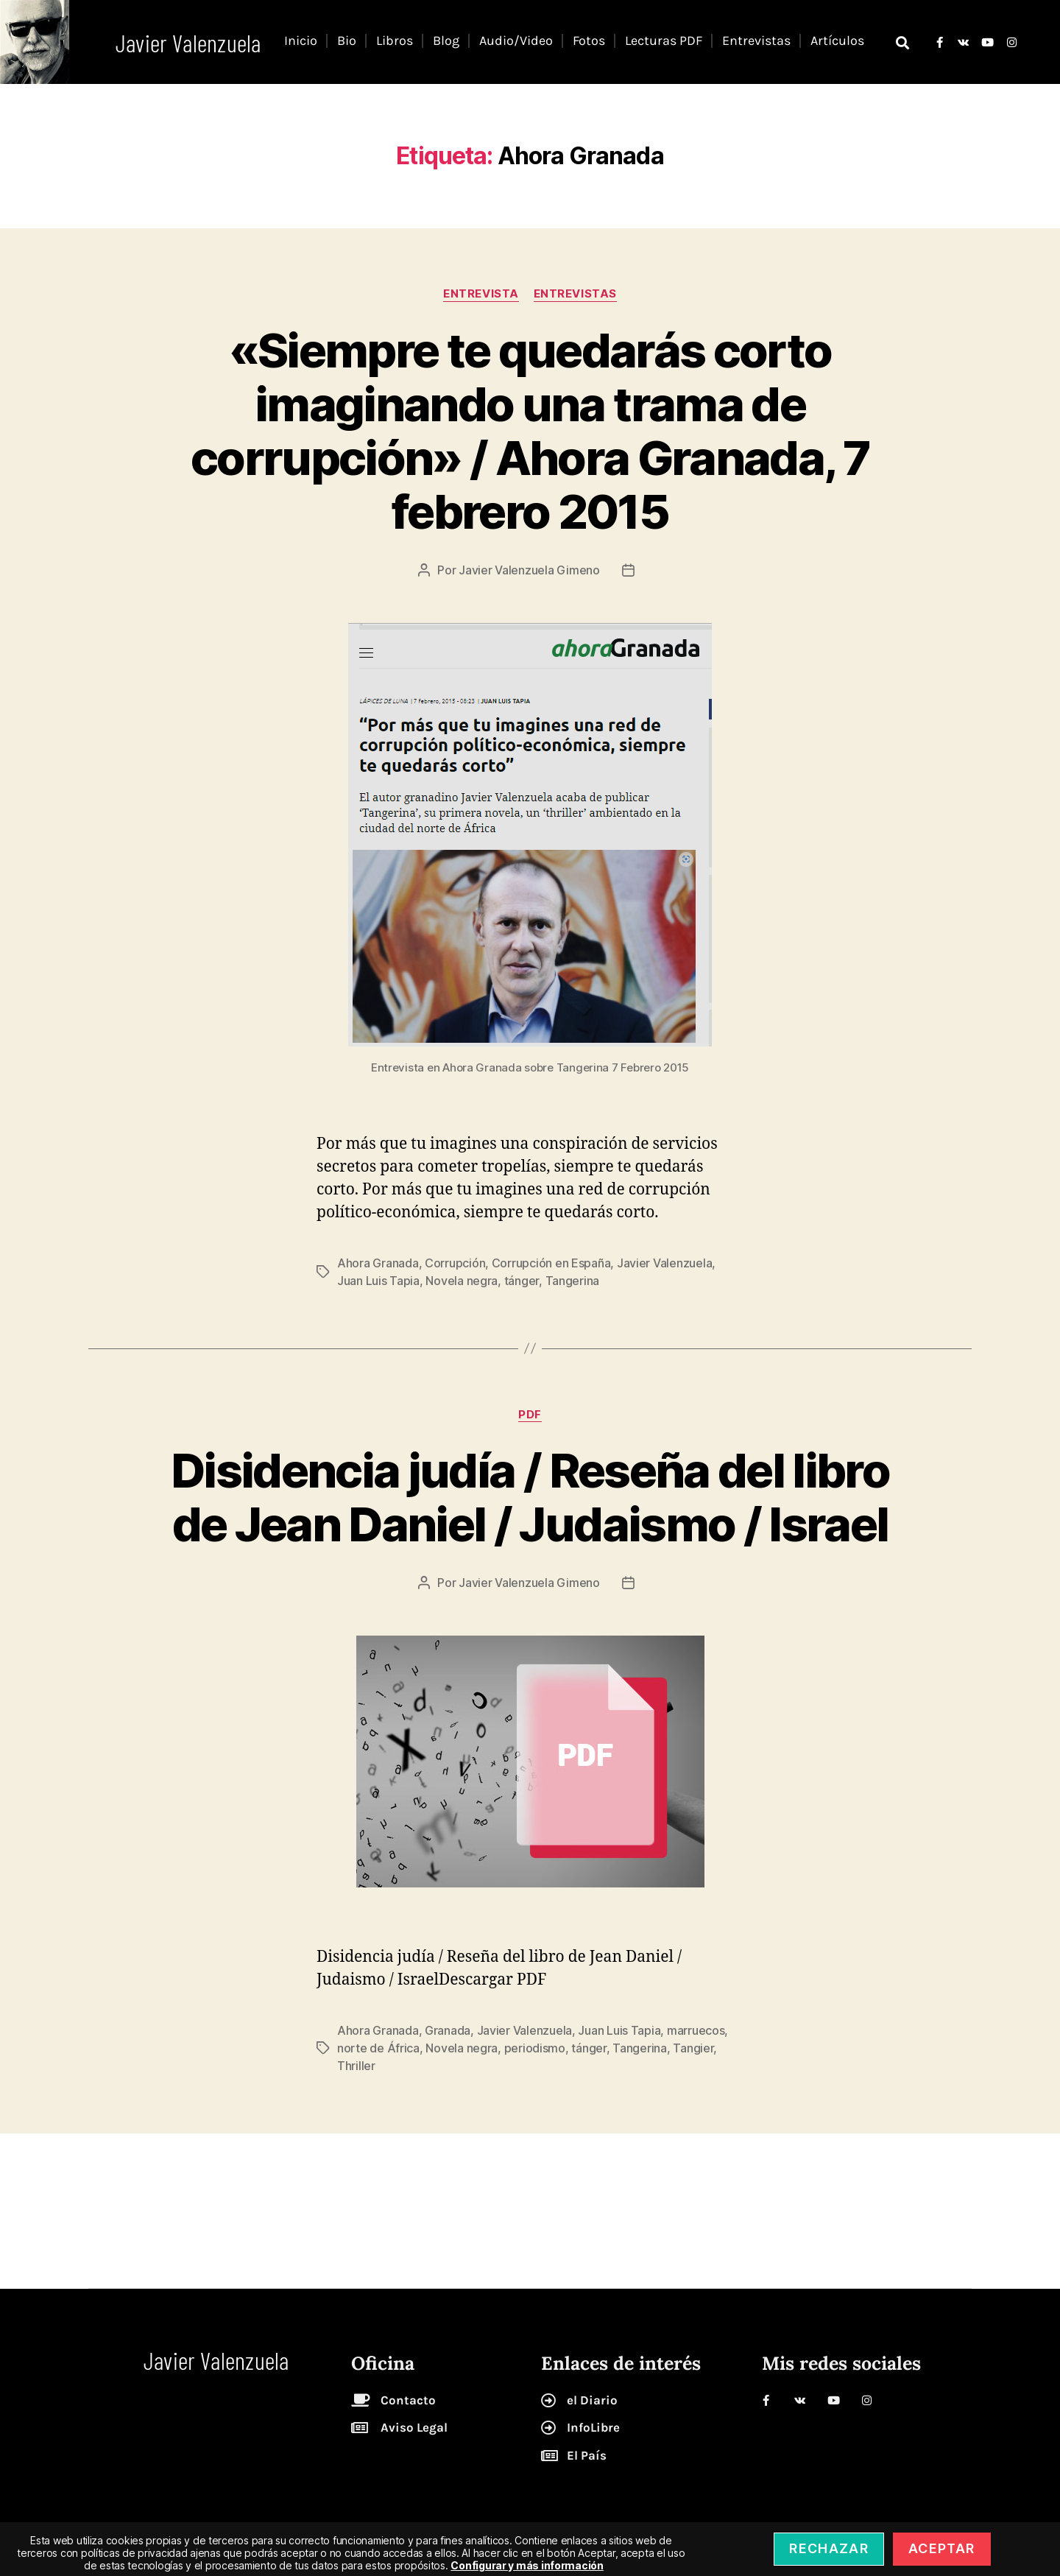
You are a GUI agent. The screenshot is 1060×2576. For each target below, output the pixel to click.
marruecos (696, 2030)
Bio (346, 40)
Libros (394, 40)
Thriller (356, 2065)
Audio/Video (516, 40)
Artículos (837, 40)
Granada (447, 2030)
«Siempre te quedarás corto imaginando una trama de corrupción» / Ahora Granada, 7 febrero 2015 (530, 431)
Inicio (300, 40)
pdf (530, 1414)
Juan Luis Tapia (378, 1280)
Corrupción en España (551, 1263)
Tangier (693, 2048)
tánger (521, 1280)
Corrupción (455, 1263)
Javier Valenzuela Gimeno (529, 570)
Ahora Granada (378, 1263)
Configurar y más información (527, 2565)
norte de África (378, 2048)
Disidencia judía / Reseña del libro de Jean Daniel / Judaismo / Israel (530, 1497)
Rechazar (829, 2548)
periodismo (534, 2048)
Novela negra (461, 1280)
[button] (902, 42)
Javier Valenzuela (664, 1263)
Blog (446, 40)
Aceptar (941, 2548)
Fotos (589, 40)
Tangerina (572, 1280)
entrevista (481, 293)
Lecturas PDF (663, 40)
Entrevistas (756, 40)
